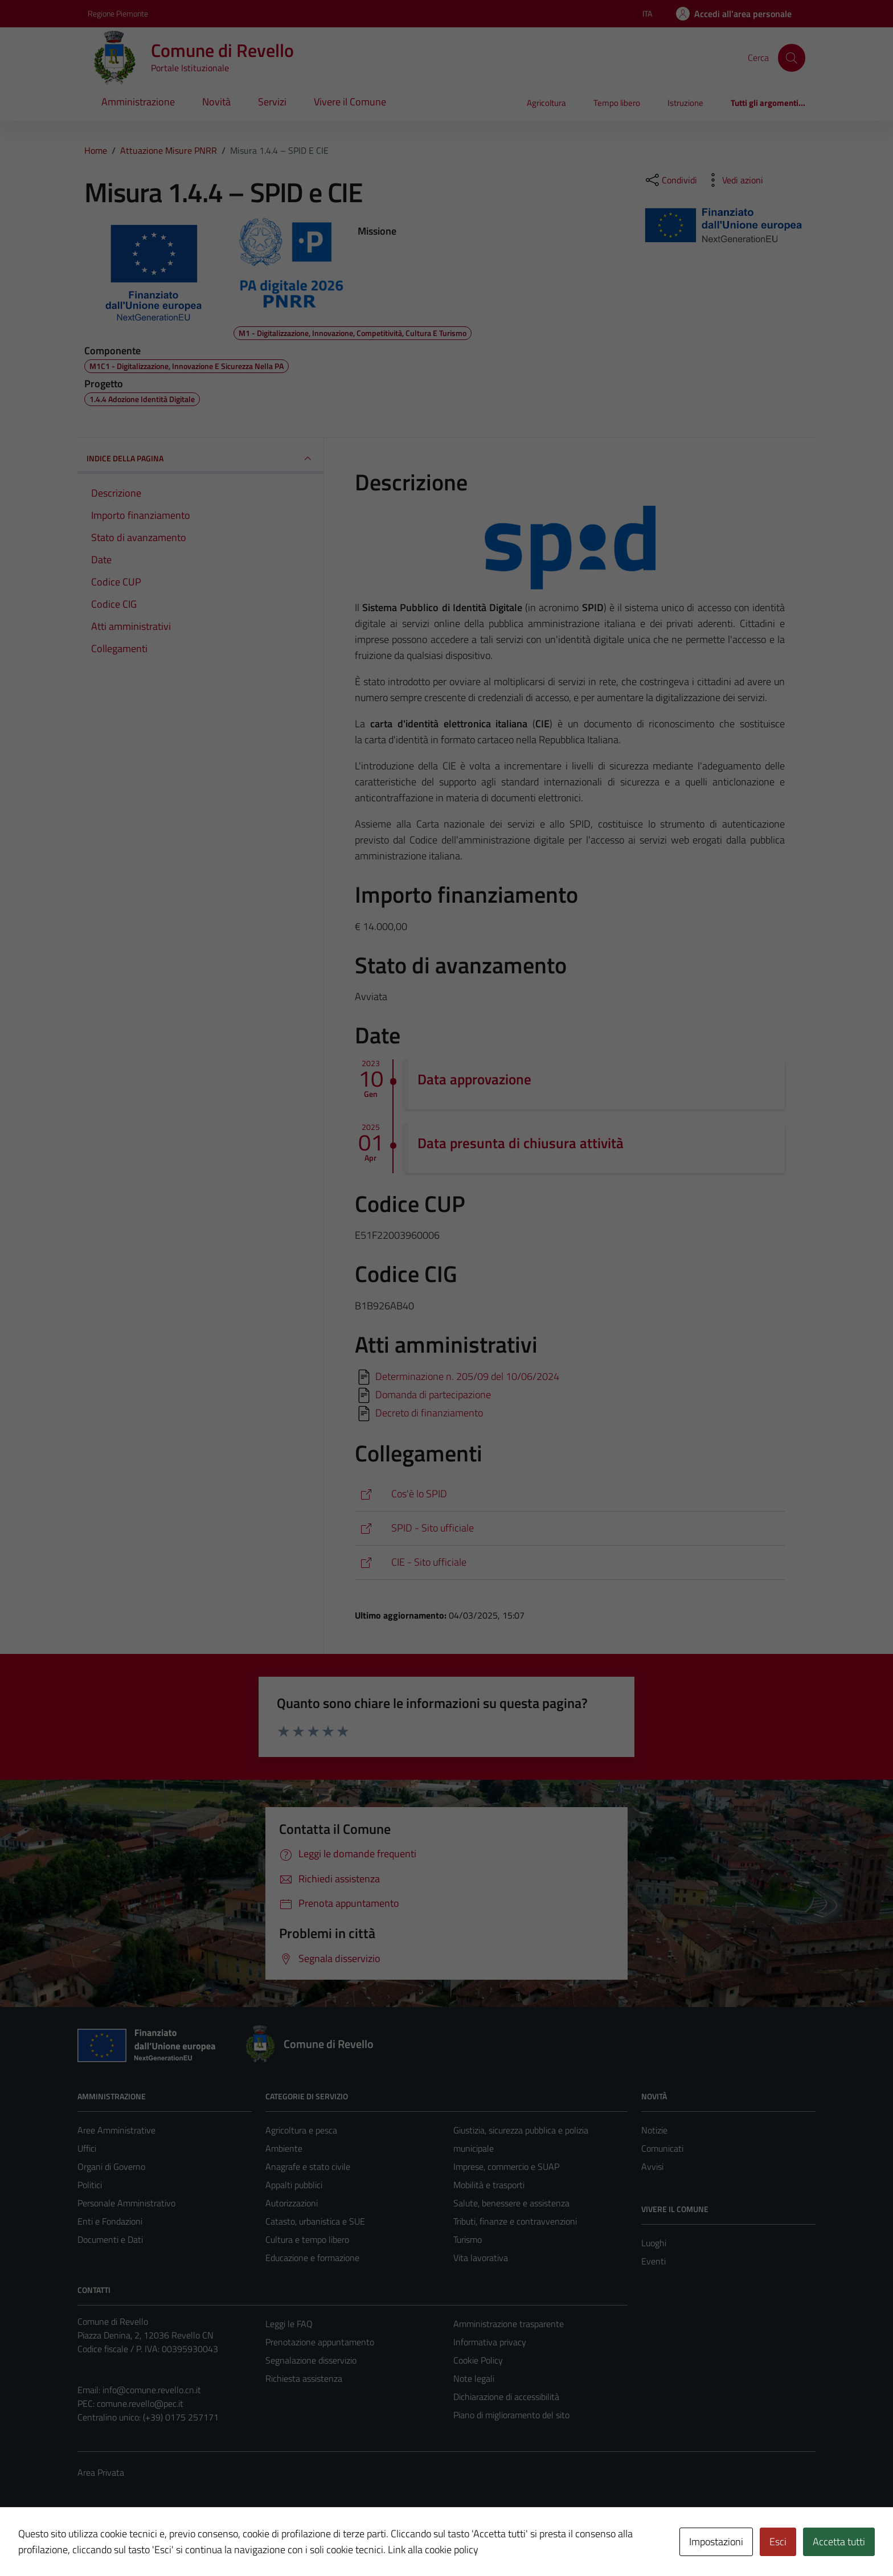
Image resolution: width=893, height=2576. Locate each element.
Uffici (86, 2148)
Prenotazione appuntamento (319, 2342)
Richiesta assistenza (303, 2378)
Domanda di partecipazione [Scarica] (433, 1394)
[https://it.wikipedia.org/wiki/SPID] (570, 1494)
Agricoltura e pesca (301, 2130)
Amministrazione (138, 101)
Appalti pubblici (293, 2185)
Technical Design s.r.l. (155, 2543)
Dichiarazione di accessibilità (506, 2396)
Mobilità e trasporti (489, 2185)
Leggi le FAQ (289, 2324)
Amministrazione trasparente (508, 2324)
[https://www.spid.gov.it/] (570, 1528)
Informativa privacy (489, 2342)
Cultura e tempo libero (307, 2239)
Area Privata (100, 2472)
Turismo (467, 2239)
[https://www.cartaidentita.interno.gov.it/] (570, 1562)
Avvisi (652, 2166)
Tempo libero (616, 102)
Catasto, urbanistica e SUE (315, 2221)
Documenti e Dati (110, 2239)
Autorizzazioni (291, 2203)
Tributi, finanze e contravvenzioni (515, 2221)
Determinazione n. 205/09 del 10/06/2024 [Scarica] (467, 1376)
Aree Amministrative (116, 2130)
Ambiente (283, 2148)
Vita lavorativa (480, 2257)
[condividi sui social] (670, 180)
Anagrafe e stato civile (307, 2166)
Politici (89, 2185)
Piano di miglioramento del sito (511, 2415)
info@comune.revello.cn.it (152, 2390)
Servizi (272, 101)
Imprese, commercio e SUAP (506, 2166)
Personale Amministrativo (126, 2203)
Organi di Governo (111, 2166)
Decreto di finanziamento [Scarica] (429, 1412)
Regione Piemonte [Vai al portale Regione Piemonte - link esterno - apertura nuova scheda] (118, 13)
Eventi (653, 2261)
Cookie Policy (478, 2360)
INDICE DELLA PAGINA (200, 458)
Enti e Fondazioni (109, 2221)
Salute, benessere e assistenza (511, 2203)
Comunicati (662, 2148)
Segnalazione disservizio (311, 2360)
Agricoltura (546, 102)
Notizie (654, 2130)
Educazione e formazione (312, 2257)
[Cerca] (791, 57)
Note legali (473, 2378)
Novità (216, 101)
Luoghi (653, 2243)
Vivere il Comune (350, 101)
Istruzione (685, 102)
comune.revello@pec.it (140, 2403)
